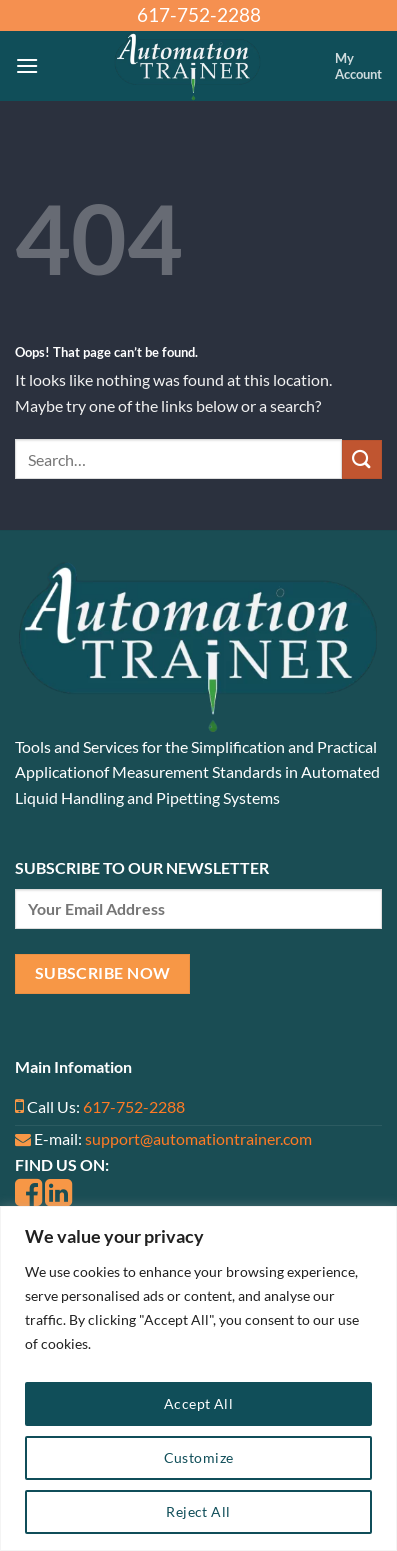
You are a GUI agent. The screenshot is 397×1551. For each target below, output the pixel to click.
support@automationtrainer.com (198, 1138)
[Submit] (362, 459)
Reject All (198, 1511)
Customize (199, 1457)
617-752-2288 (134, 1106)
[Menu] (27, 65)
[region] (198, 1378)
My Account (358, 66)
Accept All (198, 1403)
